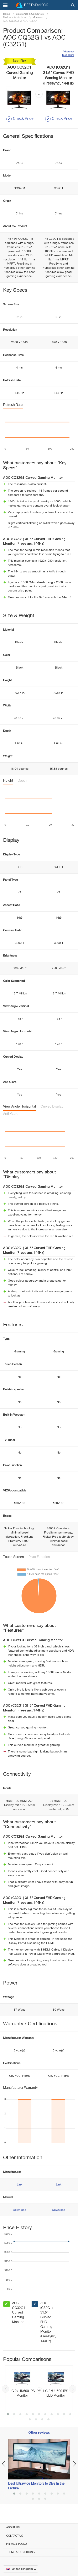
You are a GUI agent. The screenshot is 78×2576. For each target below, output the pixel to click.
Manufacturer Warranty (20, 2093)
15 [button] (48, 2425)
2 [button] (14, 2420)
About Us (13, 2527)
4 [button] (27, 2420)
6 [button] (39, 2420)
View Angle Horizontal (19, 1112)
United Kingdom (21, 2569)
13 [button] (36, 2425)
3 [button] (20, 2420)
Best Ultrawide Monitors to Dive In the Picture (36, 2492)
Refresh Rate (13, 410)
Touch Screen (13, 1563)
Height (8, 786)
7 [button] (45, 2420)
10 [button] (64, 2420)
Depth (22, 786)
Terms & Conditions (20, 2552)
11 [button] (70, 2420)
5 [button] (33, 2420)
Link (19, 2190)
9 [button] (58, 2420)
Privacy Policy (16, 2544)
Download (19, 2215)
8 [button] (52, 2420)
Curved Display (52, 1112)
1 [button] (8, 2420)
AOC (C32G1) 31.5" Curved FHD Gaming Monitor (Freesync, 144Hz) (48, 2328)
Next (72, 2394)
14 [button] (42, 2425)
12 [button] (30, 2425)
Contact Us (14, 2536)
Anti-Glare (10, 1119)
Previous (5, 2394)
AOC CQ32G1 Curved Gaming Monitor (18, 2318)
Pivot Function (39, 1563)
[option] (39, 2394)
